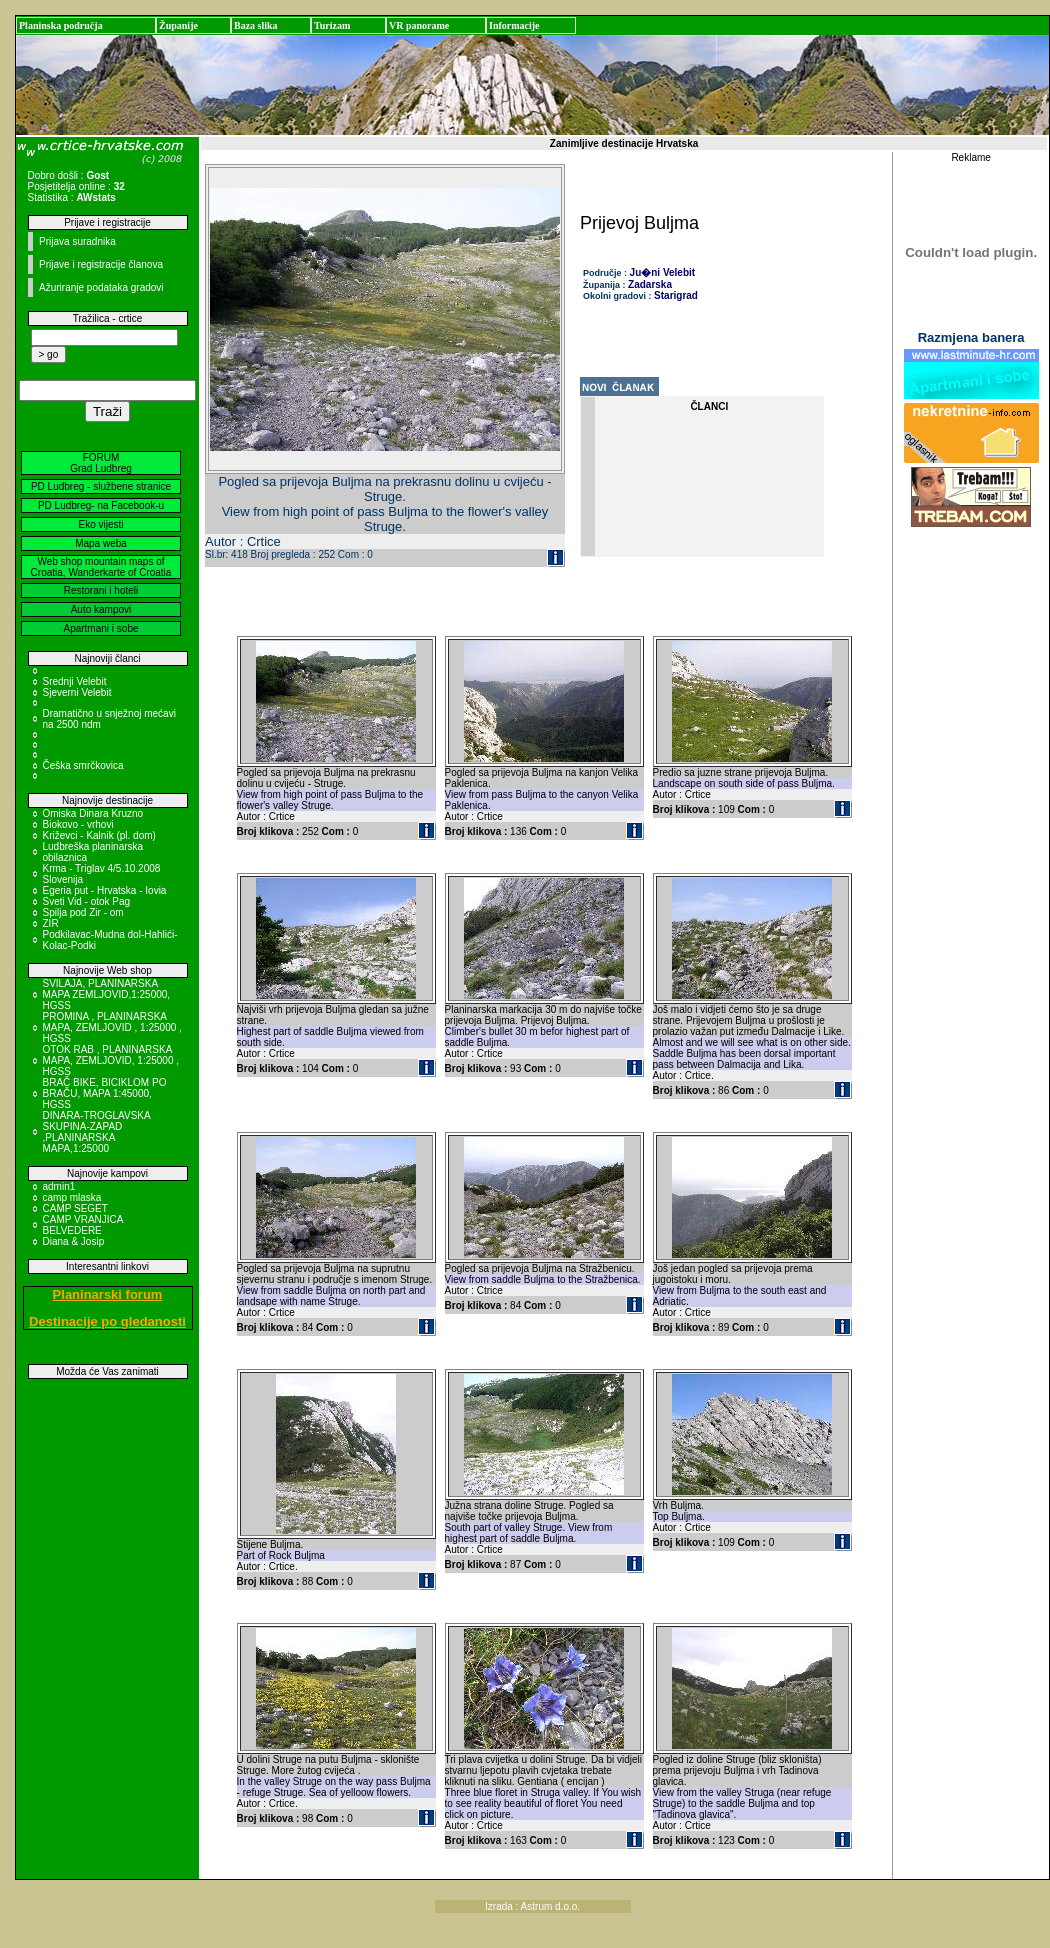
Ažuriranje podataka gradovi (101, 287)
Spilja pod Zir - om (83, 912)
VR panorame (419, 25)
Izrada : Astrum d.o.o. (532, 1906)
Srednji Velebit (75, 681)
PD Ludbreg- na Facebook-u (101, 505)
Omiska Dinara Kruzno (93, 813)
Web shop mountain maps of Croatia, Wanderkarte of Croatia (101, 567)
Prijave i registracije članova (101, 264)
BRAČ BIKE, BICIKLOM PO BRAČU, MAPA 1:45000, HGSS (105, 1093)
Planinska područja (61, 25)
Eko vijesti (100, 524)
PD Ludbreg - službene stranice (101, 486)
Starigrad (676, 295)
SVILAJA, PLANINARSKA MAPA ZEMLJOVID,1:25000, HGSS (107, 994)
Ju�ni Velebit (663, 272)
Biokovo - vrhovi (78, 824)
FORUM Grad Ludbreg (101, 463)
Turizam (332, 25)
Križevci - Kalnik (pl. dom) (99, 835)
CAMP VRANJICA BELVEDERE (83, 1225)
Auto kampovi (101, 609)
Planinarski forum (108, 1294)
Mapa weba (101, 543)
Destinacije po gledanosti (107, 1321)
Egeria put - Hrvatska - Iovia (105, 890)
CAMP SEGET (75, 1208)
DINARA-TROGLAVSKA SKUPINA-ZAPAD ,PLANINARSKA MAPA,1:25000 (97, 1132)
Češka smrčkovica (83, 765)
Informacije (514, 25)
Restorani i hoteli (101, 590)
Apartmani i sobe (100, 628)
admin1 (59, 1186)
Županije (178, 25)
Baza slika (256, 25)
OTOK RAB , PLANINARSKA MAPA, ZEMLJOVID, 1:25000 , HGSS (111, 1060)
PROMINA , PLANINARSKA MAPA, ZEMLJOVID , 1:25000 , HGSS (112, 1027)
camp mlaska (72, 1197)
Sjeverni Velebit (77, 692)
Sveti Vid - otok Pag (87, 901)
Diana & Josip (74, 1241)
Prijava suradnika (77, 241)
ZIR (51, 923)
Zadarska (650, 284)
